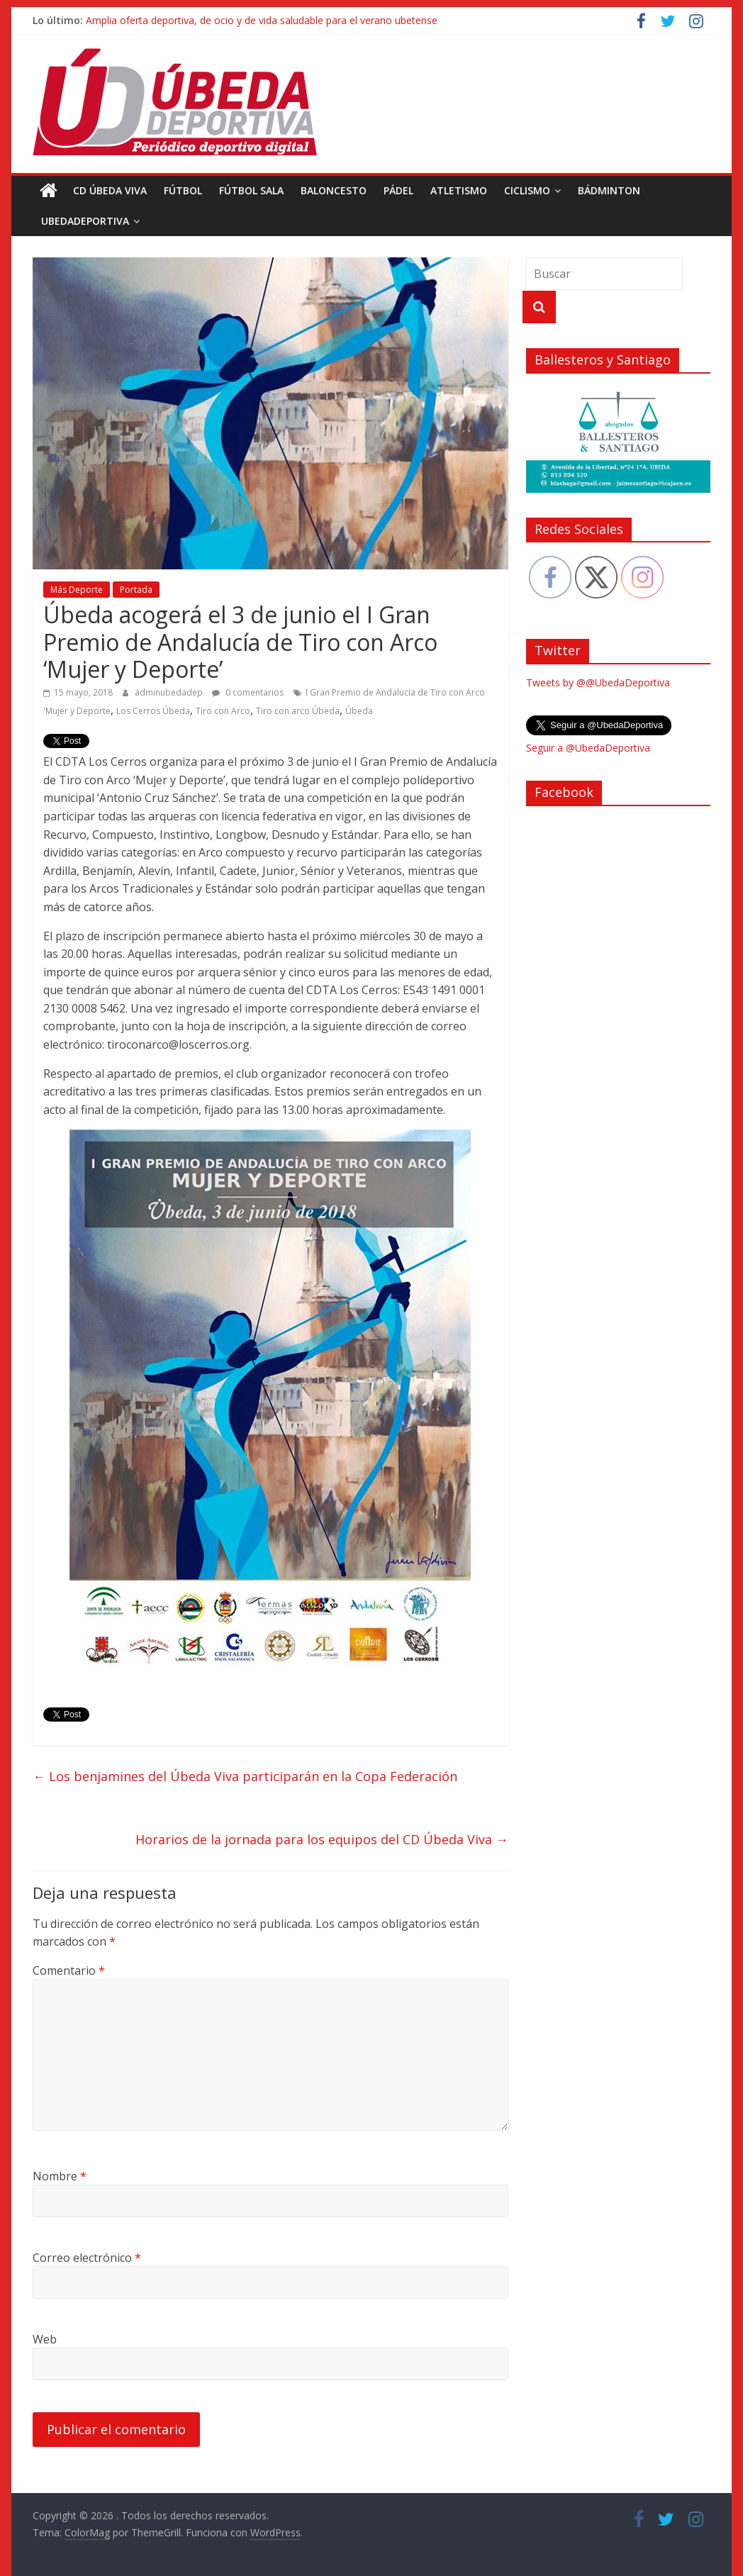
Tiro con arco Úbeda (298, 711)
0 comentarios (248, 692)
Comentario (69, 1970)
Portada (136, 590)
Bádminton (609, 190)
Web (45, 2339)
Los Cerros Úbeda (153, 711)
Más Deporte (76, 590)
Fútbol (183, 190)
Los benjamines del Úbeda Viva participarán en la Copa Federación (245, 1776)
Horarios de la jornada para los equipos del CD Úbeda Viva (321, 1839)
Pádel (398, 190)
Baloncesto (334, 190)
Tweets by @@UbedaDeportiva (598, 682)
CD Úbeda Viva (110, 190)
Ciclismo (527, 190)
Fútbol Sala (251, 190)
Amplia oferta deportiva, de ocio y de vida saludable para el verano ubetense (261, 20)
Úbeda (359, 711)
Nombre (59, 2176)
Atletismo (458, 190)
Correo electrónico (87, 2257)
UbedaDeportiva (85, 221)
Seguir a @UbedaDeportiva (588, 747)
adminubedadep (170, 692)
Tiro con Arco (223, 711)
